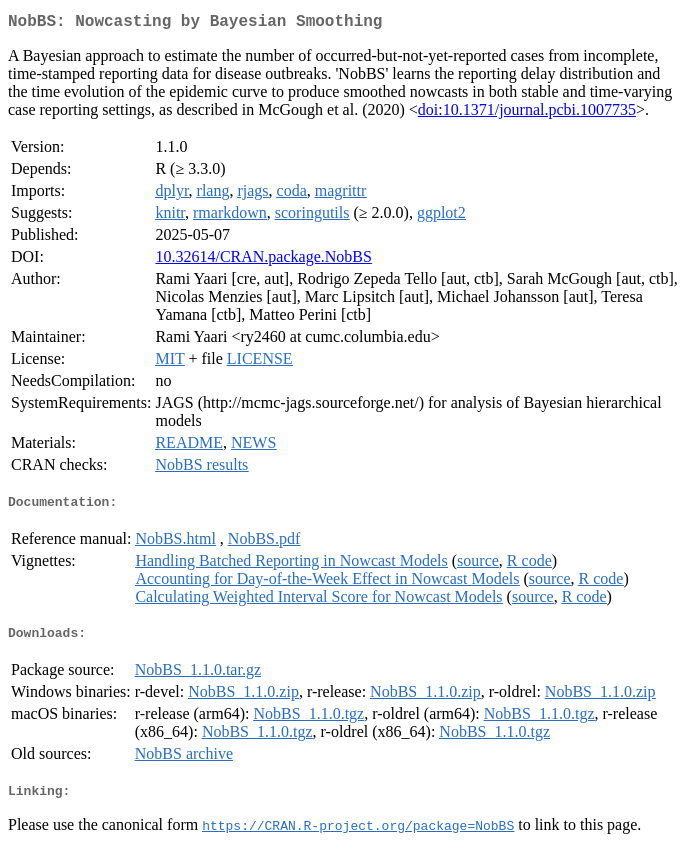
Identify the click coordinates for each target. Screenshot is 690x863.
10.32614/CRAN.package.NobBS (263, 260)
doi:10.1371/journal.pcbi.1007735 (527, 113)
